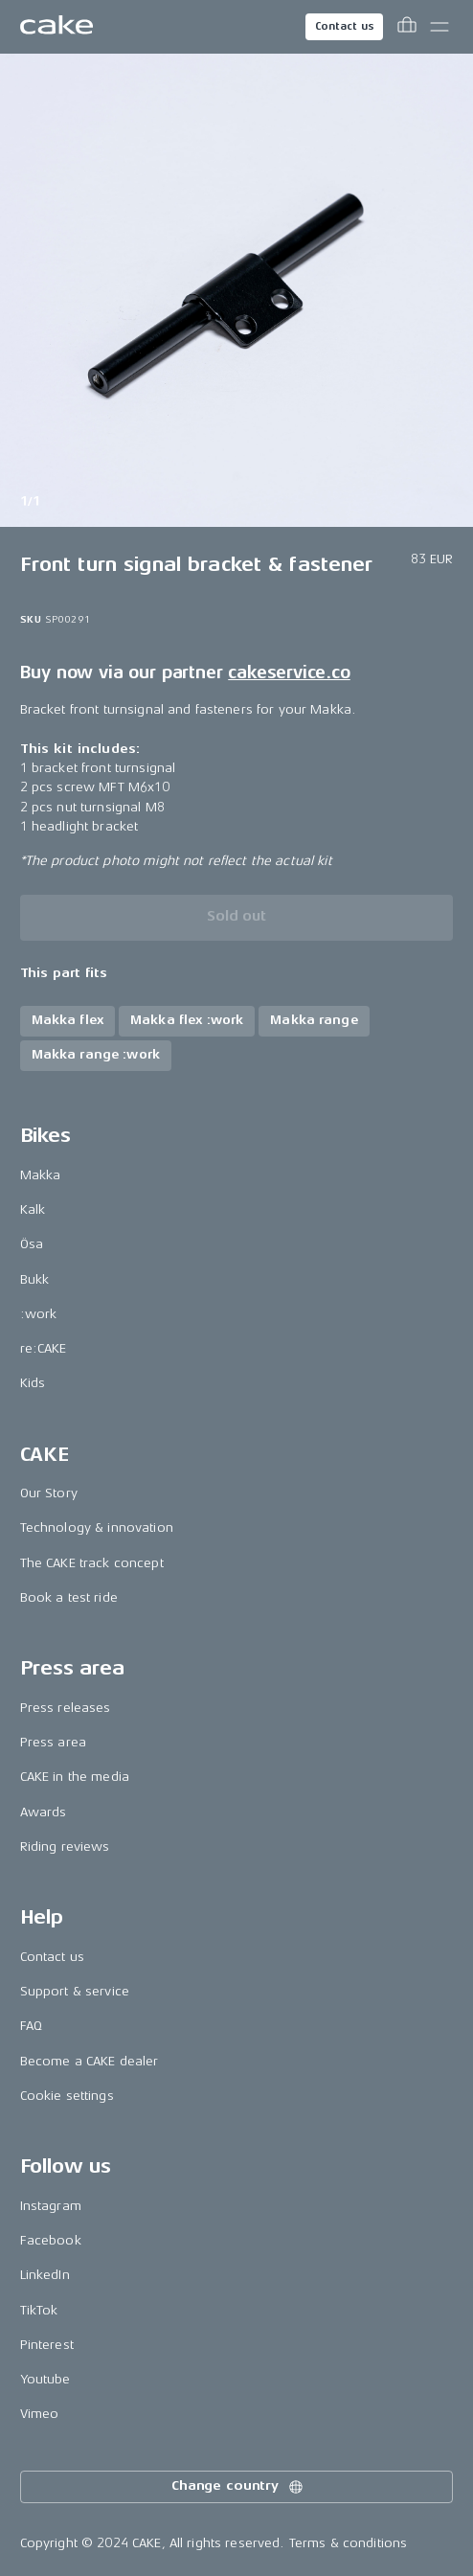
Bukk (35, 1279)
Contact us (344, 26)
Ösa (31, 1244)
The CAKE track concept (92, 1563)
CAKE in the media (74, 1776)
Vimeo (39, 2413)
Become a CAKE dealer (89, 2061)
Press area (53, 1742)
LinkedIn (45, 2275)
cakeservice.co (288, 672)
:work (38, 1314)
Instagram (50, 2206)
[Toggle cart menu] (407, 27)
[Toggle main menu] (439, 27)
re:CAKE (43, 1348)
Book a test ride (69, 1597)
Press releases (65, 1707)
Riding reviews (65, 1846)
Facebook (50, 2240)
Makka (40, 1175)
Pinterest (47, 2344)
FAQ (31, 2025)
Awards (43, 1812)
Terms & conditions (348, 2543)
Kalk (33, 1209)
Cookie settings (67, 2095)
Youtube (45, 2379)
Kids (33, 1383)
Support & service (74, 1991)
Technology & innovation (96, 1527)
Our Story (49, 1493)
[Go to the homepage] (56, 26)
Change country (238, 2486)
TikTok (39, 2310)
